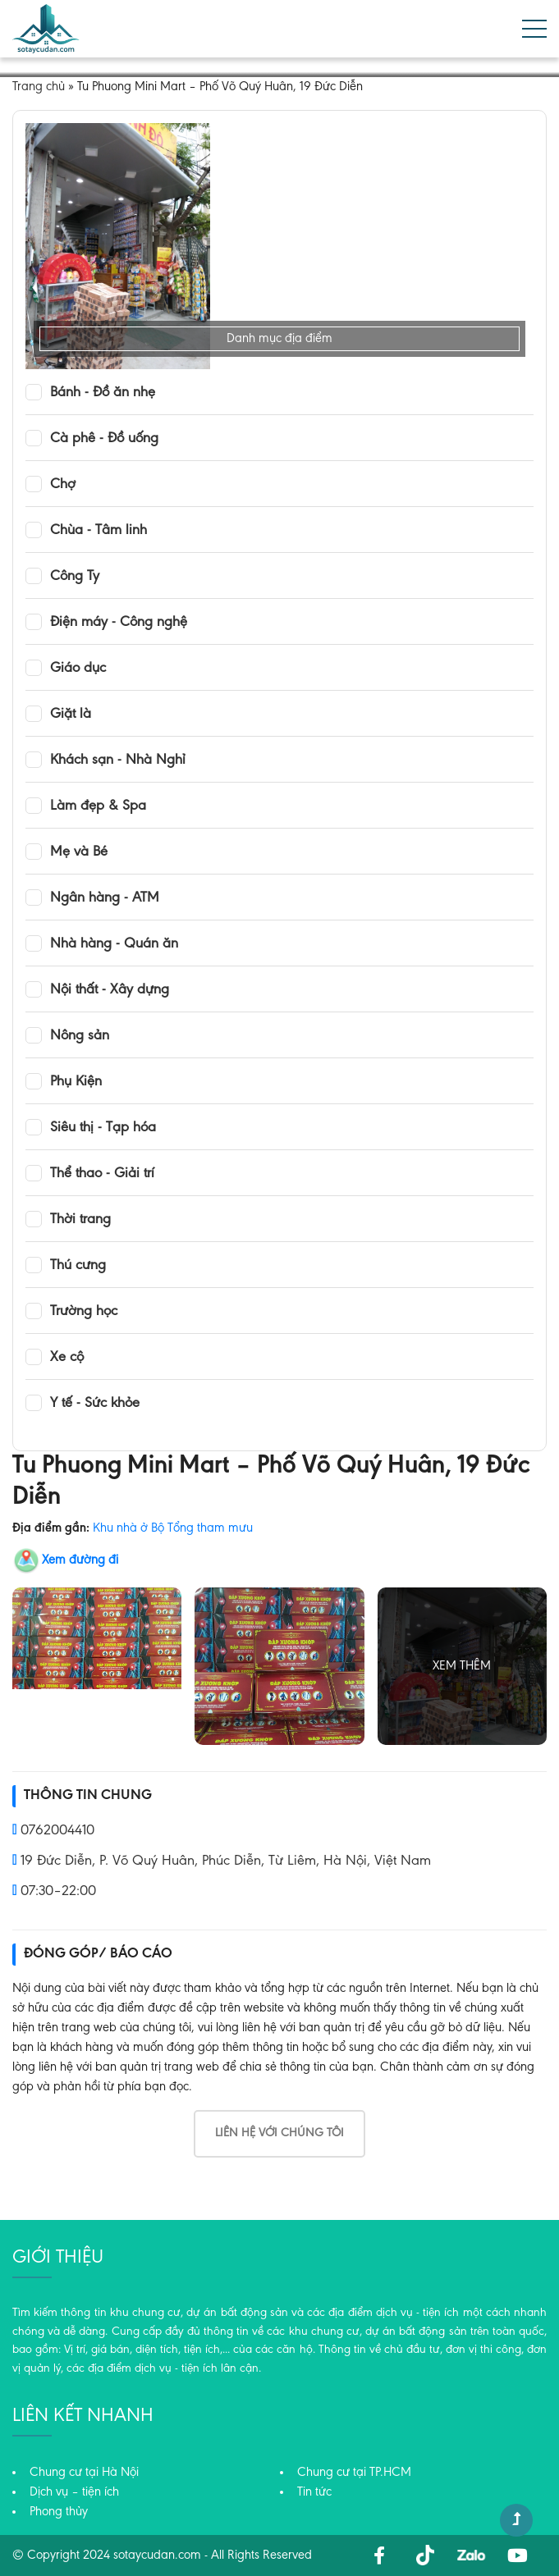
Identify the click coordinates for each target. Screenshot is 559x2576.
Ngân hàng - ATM (104, 898)
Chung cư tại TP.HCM (354, 2472)
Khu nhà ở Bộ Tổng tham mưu (173, 1528)
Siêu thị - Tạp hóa (103, 1128)
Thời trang (80, 1220)
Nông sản (79, 1036)
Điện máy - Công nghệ (118, 622)
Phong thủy (59, 2512)
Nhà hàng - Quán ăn (114, 944)
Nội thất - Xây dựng (109, 990)
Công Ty (74, 576)
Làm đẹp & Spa (98, 806)
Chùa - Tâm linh (98, 530)
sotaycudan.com (157, 2555)
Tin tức (314, 2492)
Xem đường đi (80, 1560)
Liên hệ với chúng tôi (279, 2133)
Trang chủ (38, 87)
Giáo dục (78, 668)
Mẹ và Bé (79, 852)
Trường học (83, 1311)
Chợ (63, 484)
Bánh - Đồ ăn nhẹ (102, 393)
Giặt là (70, 714)
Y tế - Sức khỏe (95, 1403)
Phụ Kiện (76, 1082)
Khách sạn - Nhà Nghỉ (118, 760)
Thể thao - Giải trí (102, 1174)
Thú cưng (78, 1265)
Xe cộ (67, 1357)
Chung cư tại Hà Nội (84, 2472)
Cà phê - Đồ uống (104, 439)
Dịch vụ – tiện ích (74, 2492)
